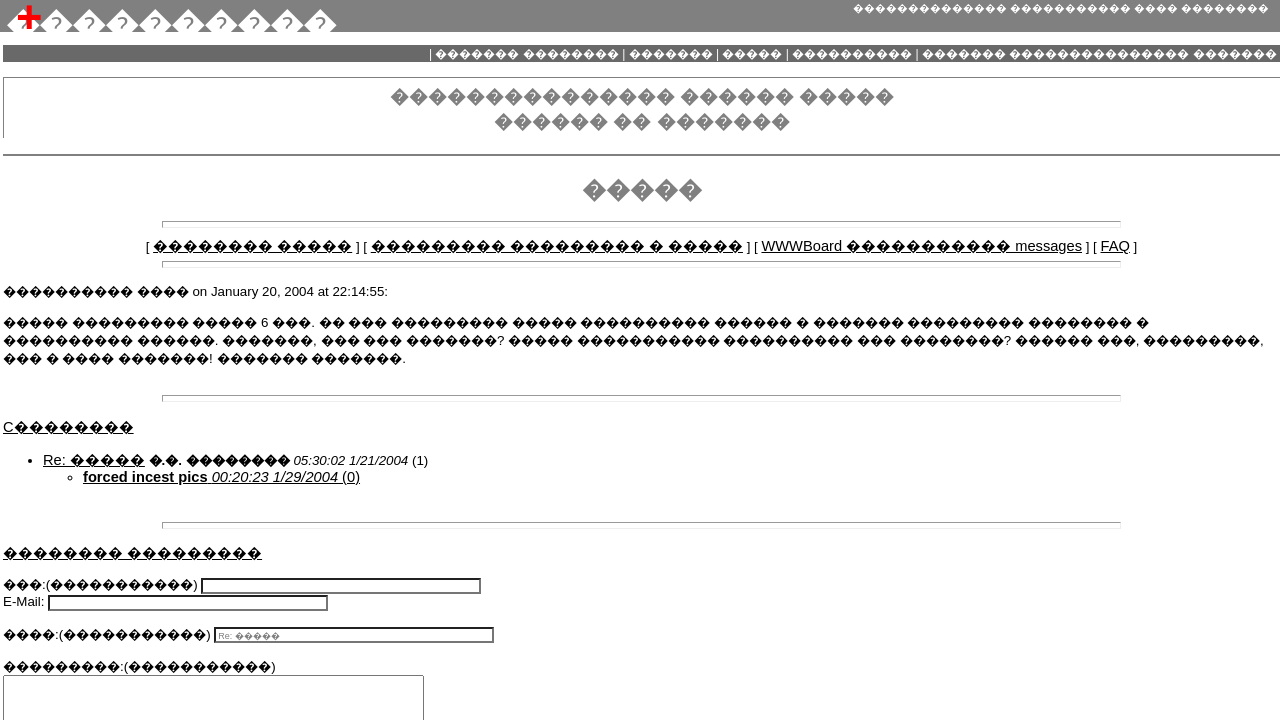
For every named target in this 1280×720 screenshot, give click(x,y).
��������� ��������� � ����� (557, 246)
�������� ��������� (132, 553)
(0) (221, 477)
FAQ (1115, 246)
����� (752, 54)
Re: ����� (94, 460)
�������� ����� (252, 246)
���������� (852, 54)
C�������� (68, 427)
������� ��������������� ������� (1099, 54)
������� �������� (527, 54)
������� (670, 54)
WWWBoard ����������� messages (921, 246)
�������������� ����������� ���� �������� (1061, 8)
